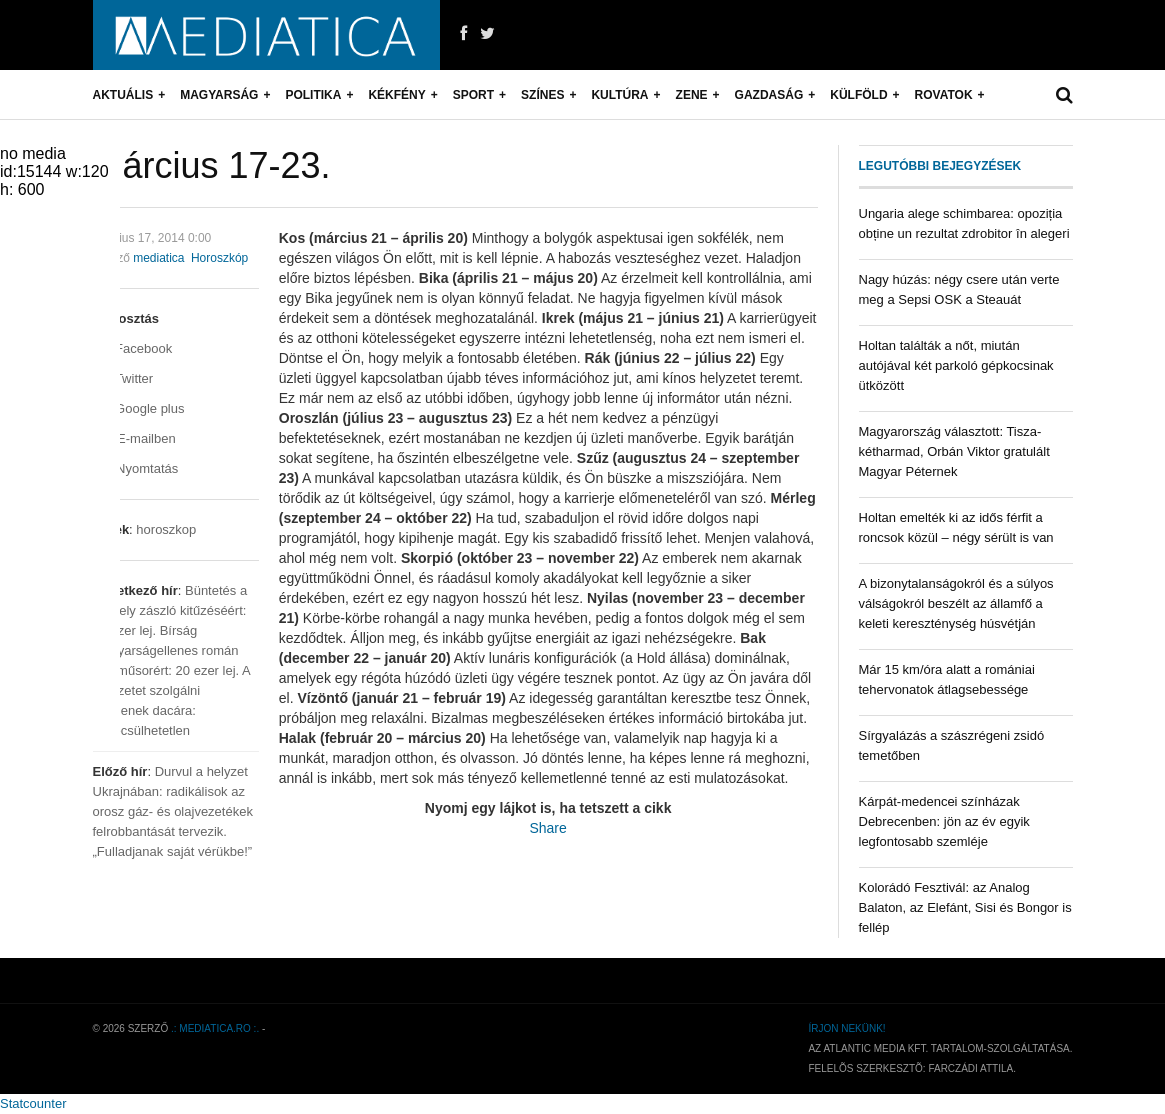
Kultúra (619, 95)
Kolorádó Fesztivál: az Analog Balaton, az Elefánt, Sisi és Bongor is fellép (965, 907)
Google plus (139, 408)
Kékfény (396, 95)
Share (547, 828)
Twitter (123, 378)
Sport (473, 95)
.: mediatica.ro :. (215, 1028)
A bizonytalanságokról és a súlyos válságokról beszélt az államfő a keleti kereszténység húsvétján (956, 603)
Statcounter (33, 1103)
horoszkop (166, 529)
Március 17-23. (212, 165)
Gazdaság (769, 95)
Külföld (858, 95)
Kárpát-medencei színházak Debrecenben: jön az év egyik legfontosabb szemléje (944, 821)
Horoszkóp (219, 258)
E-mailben (134, 438)
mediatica (158, 258)
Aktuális (123, 95)
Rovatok (944, 95)
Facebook (133, 348)
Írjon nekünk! (846, 1028)
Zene (692, 95)
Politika (313, 95)
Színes (542, 95)
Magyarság (219, 95)
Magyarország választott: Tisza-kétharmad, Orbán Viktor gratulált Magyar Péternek (954, 451)
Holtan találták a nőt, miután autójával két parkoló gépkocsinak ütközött (956, 365)
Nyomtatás (136, 468)
